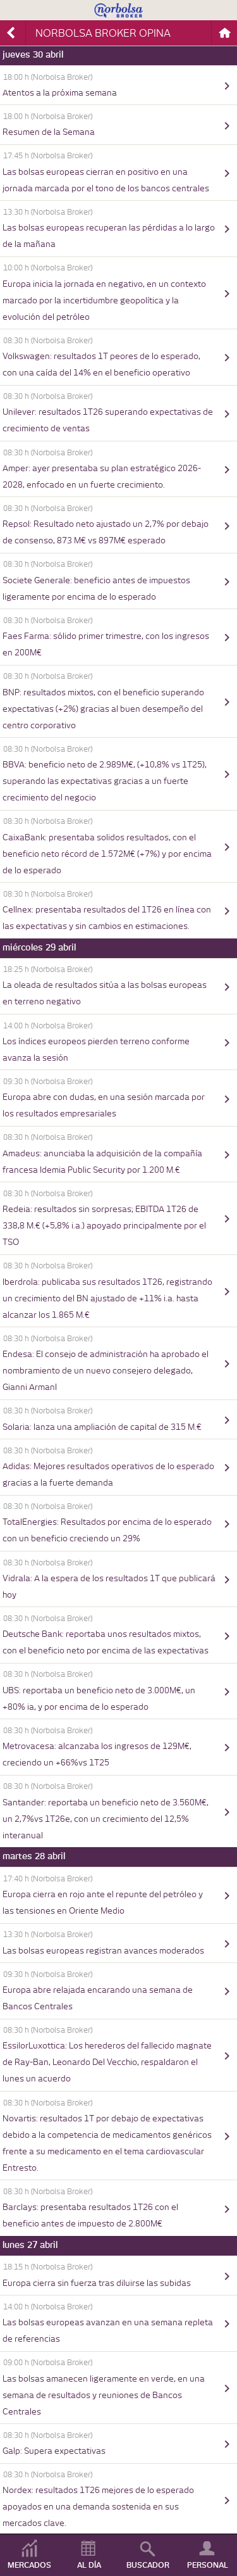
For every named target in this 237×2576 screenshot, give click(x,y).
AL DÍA (89, 2565)
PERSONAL (207, 2565)
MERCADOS (29, 2565)
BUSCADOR (147, 2565)
